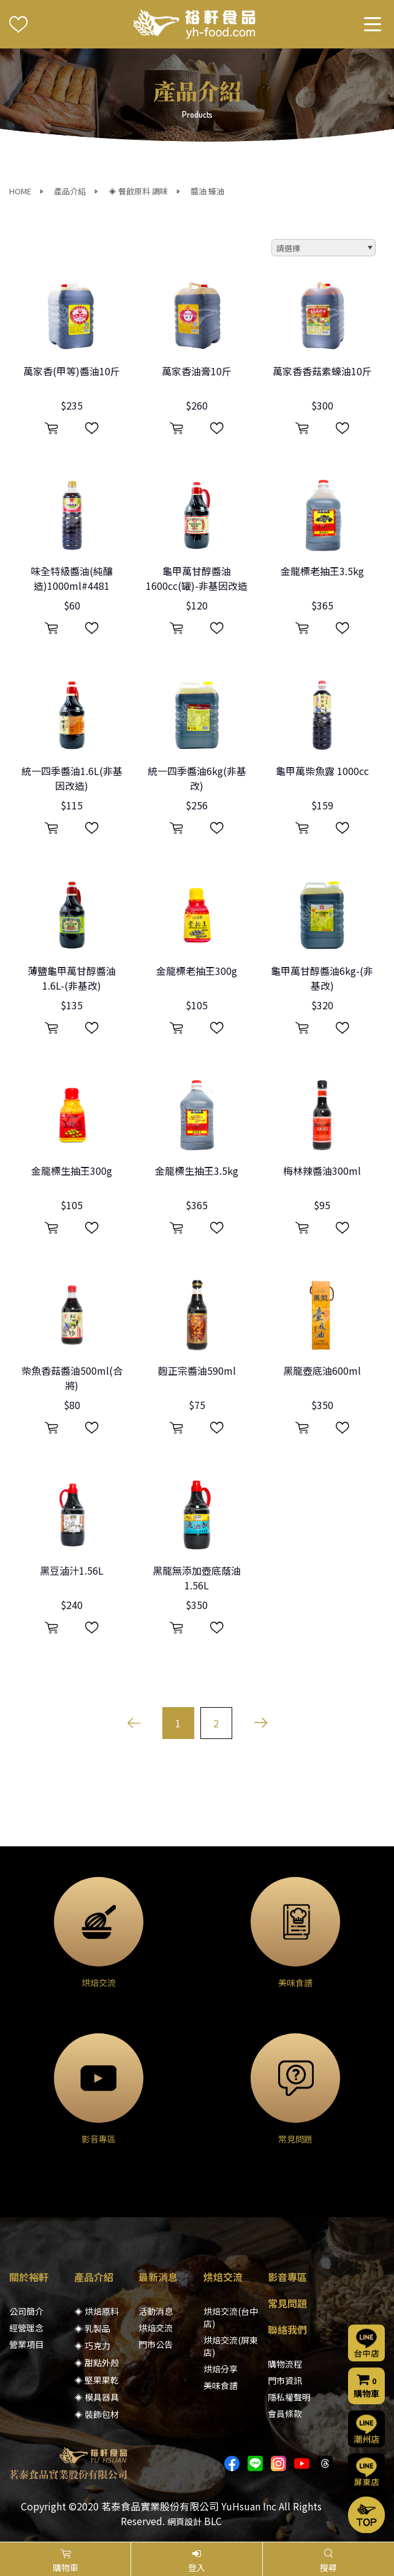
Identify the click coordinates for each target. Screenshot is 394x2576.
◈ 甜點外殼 (96, 2362)
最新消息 (158, 2276)
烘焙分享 (220, 2369)
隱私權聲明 (289, 2397)
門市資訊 (285, 2380)
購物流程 (285, 2364)
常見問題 (287, 2303)
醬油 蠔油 (207, 191)
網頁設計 (184, 2521)
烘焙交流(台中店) (230, 2317)
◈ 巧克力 (92, 2345)
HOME (20, 191)
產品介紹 (70, 191)
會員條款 (285, 2413)
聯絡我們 (287, 2329)
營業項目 (26, 2344)
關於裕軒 (28, 2276)
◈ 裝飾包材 (96, 2414)
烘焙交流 (155, 2328)
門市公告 (155, 2344)
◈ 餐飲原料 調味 (138, 191)
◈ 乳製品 (92, 2328)
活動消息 (155, 2311)
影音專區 (287, 2276)
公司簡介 (26, 2311)
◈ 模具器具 (96, 2397)
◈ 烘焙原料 (96, 2311)
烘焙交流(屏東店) (230, 2346)
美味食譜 (220, 2385)
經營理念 (26, 2328)
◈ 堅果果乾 (96, 2380)
